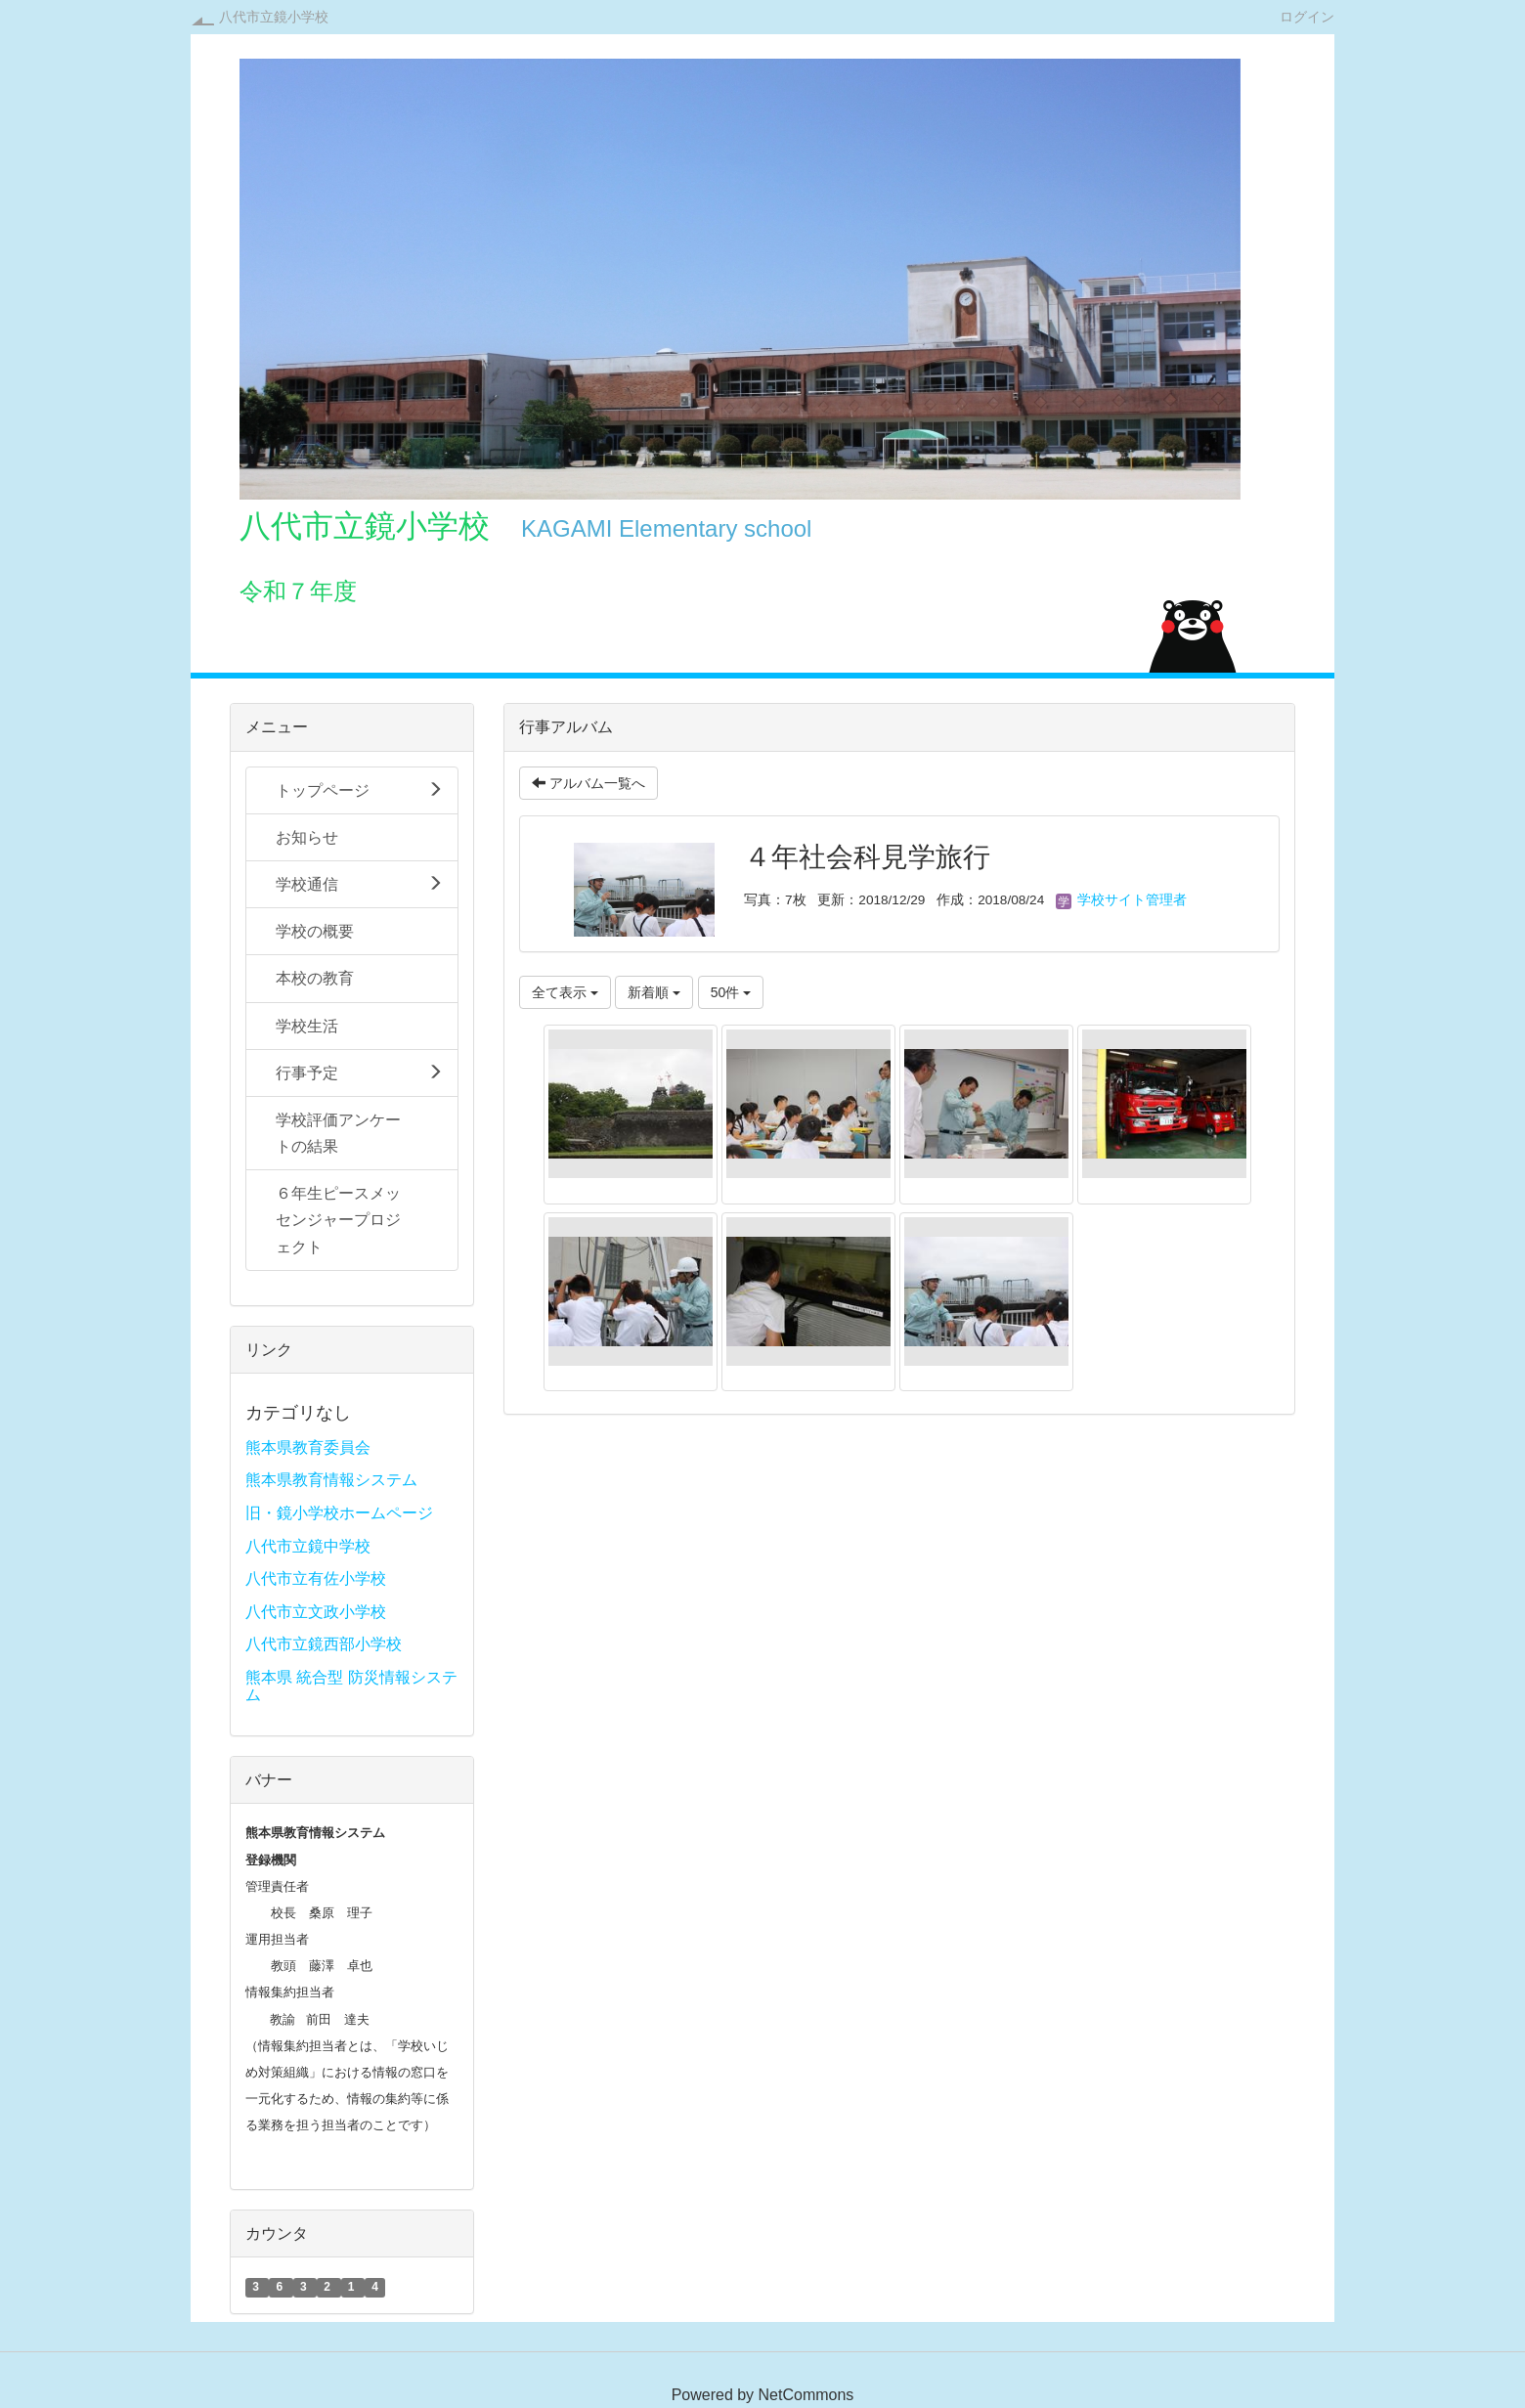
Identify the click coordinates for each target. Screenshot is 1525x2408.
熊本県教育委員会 (307, 1447)
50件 (731, 992)
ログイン (1307, 16)
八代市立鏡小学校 (273, 16)
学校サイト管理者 (1121, 900)
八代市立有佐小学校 (315, 1578)
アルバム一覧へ (588, 783)
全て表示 (565, 992)
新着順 (654, 992)
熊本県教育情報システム (331, 1479)
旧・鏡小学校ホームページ (339, 1513)
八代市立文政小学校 (315, 1611)
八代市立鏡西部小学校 (323, 1644)
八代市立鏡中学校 (307, 1546)
